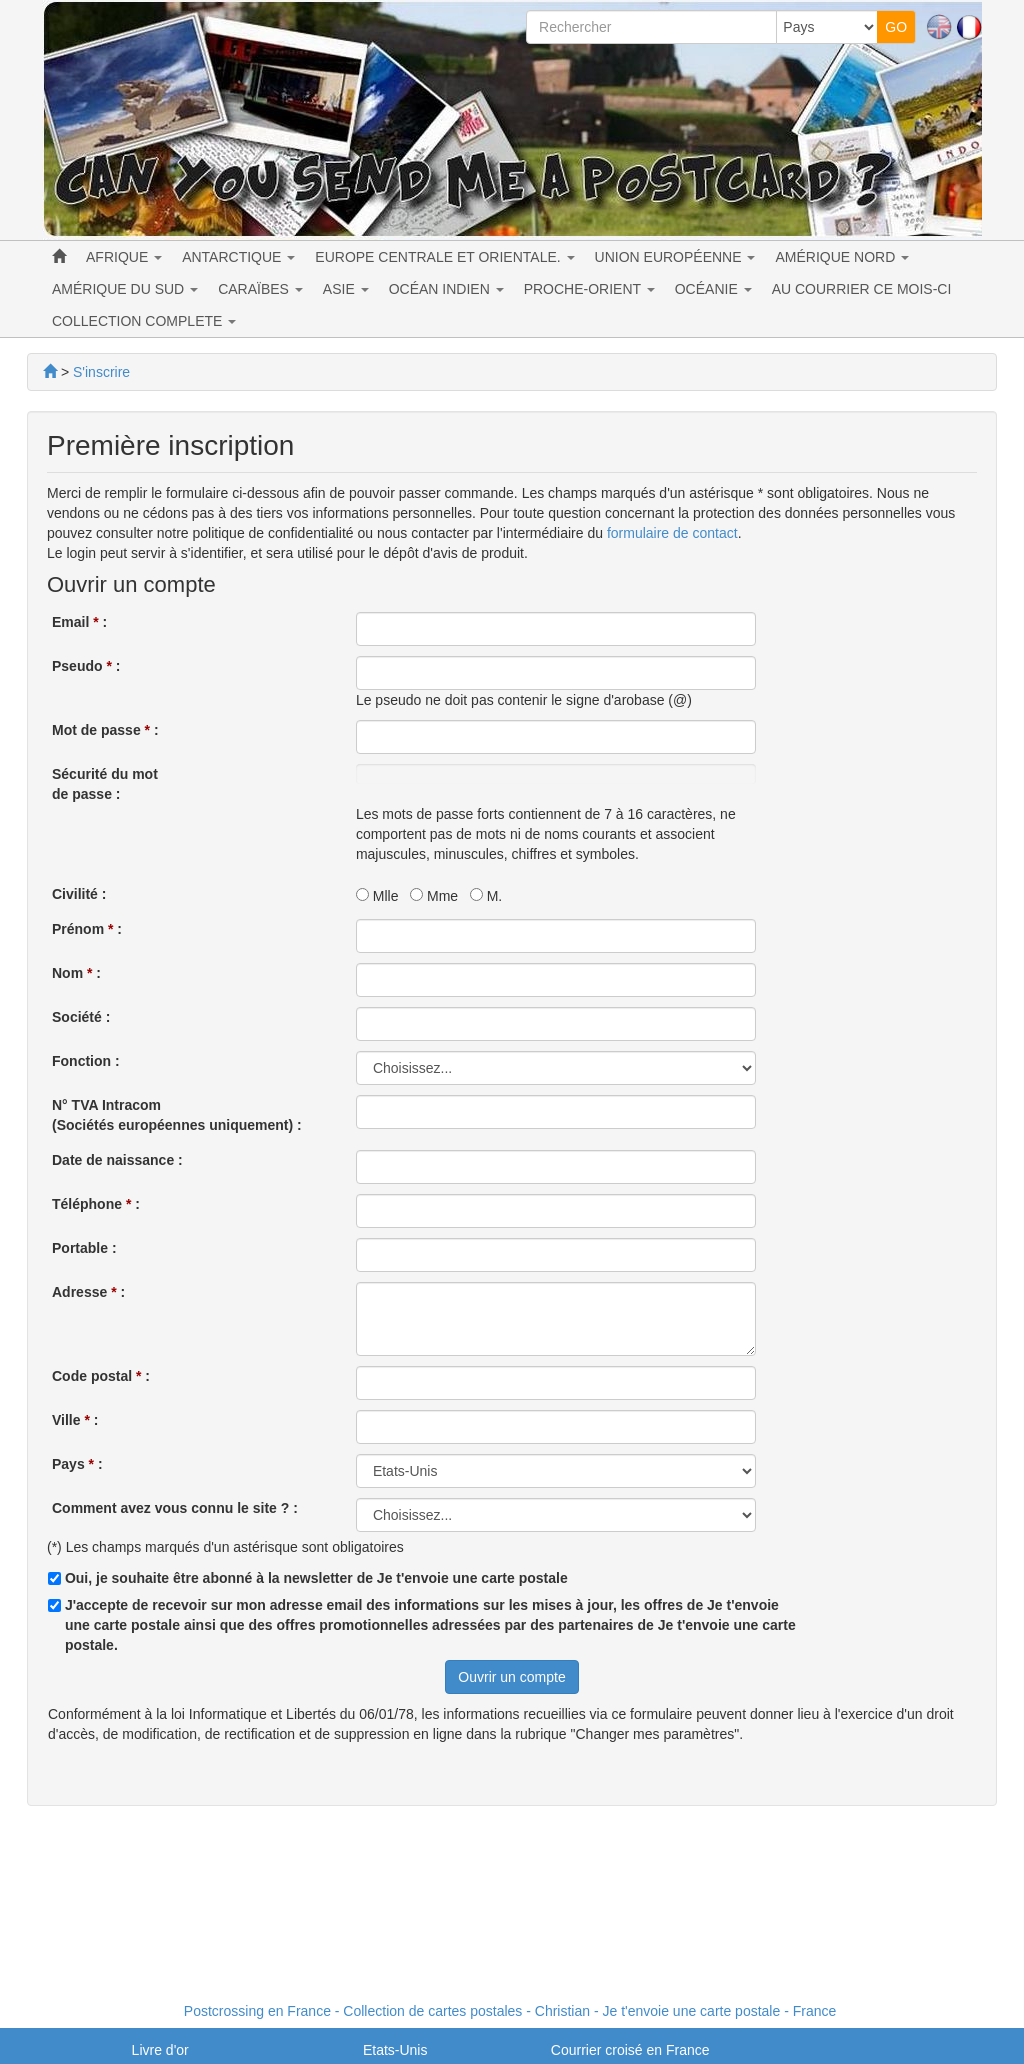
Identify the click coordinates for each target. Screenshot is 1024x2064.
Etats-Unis (395, 2050)
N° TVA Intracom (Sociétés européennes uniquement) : (177, 1115)
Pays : (77, 1464)
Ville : (75, 1420)
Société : (81, 1017)
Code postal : (101, 1376)
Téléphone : (96, 1204)
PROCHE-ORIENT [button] (589, 289)
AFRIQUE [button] (124, 257)
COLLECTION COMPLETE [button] (144, 321)
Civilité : (79, 894)
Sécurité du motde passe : (105, 784)
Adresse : (88, 1292)
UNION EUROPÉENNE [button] (675, 257)
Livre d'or (160, 2050)
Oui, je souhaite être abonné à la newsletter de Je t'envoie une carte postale (316, 1578)
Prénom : (87, 929)
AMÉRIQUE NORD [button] (842, 257)
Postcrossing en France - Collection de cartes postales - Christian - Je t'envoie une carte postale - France (510, 2011)
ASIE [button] (346, 289)
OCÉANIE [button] (713, 289)
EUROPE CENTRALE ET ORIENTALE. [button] (444, 257)
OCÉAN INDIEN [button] (446, 289)
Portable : (84, 1248)
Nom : (76, 973)
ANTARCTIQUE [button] (238, 257)
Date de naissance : (117, 1160)
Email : (79, 622)
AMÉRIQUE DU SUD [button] (125, 289)
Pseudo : (86, 666)
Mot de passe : (105, 730)
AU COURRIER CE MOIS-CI (862, 289)
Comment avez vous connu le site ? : (175, 1508)
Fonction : (86, 1061)
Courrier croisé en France (630, 2050)
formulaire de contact (672, 533)
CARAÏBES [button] (260, 289)
